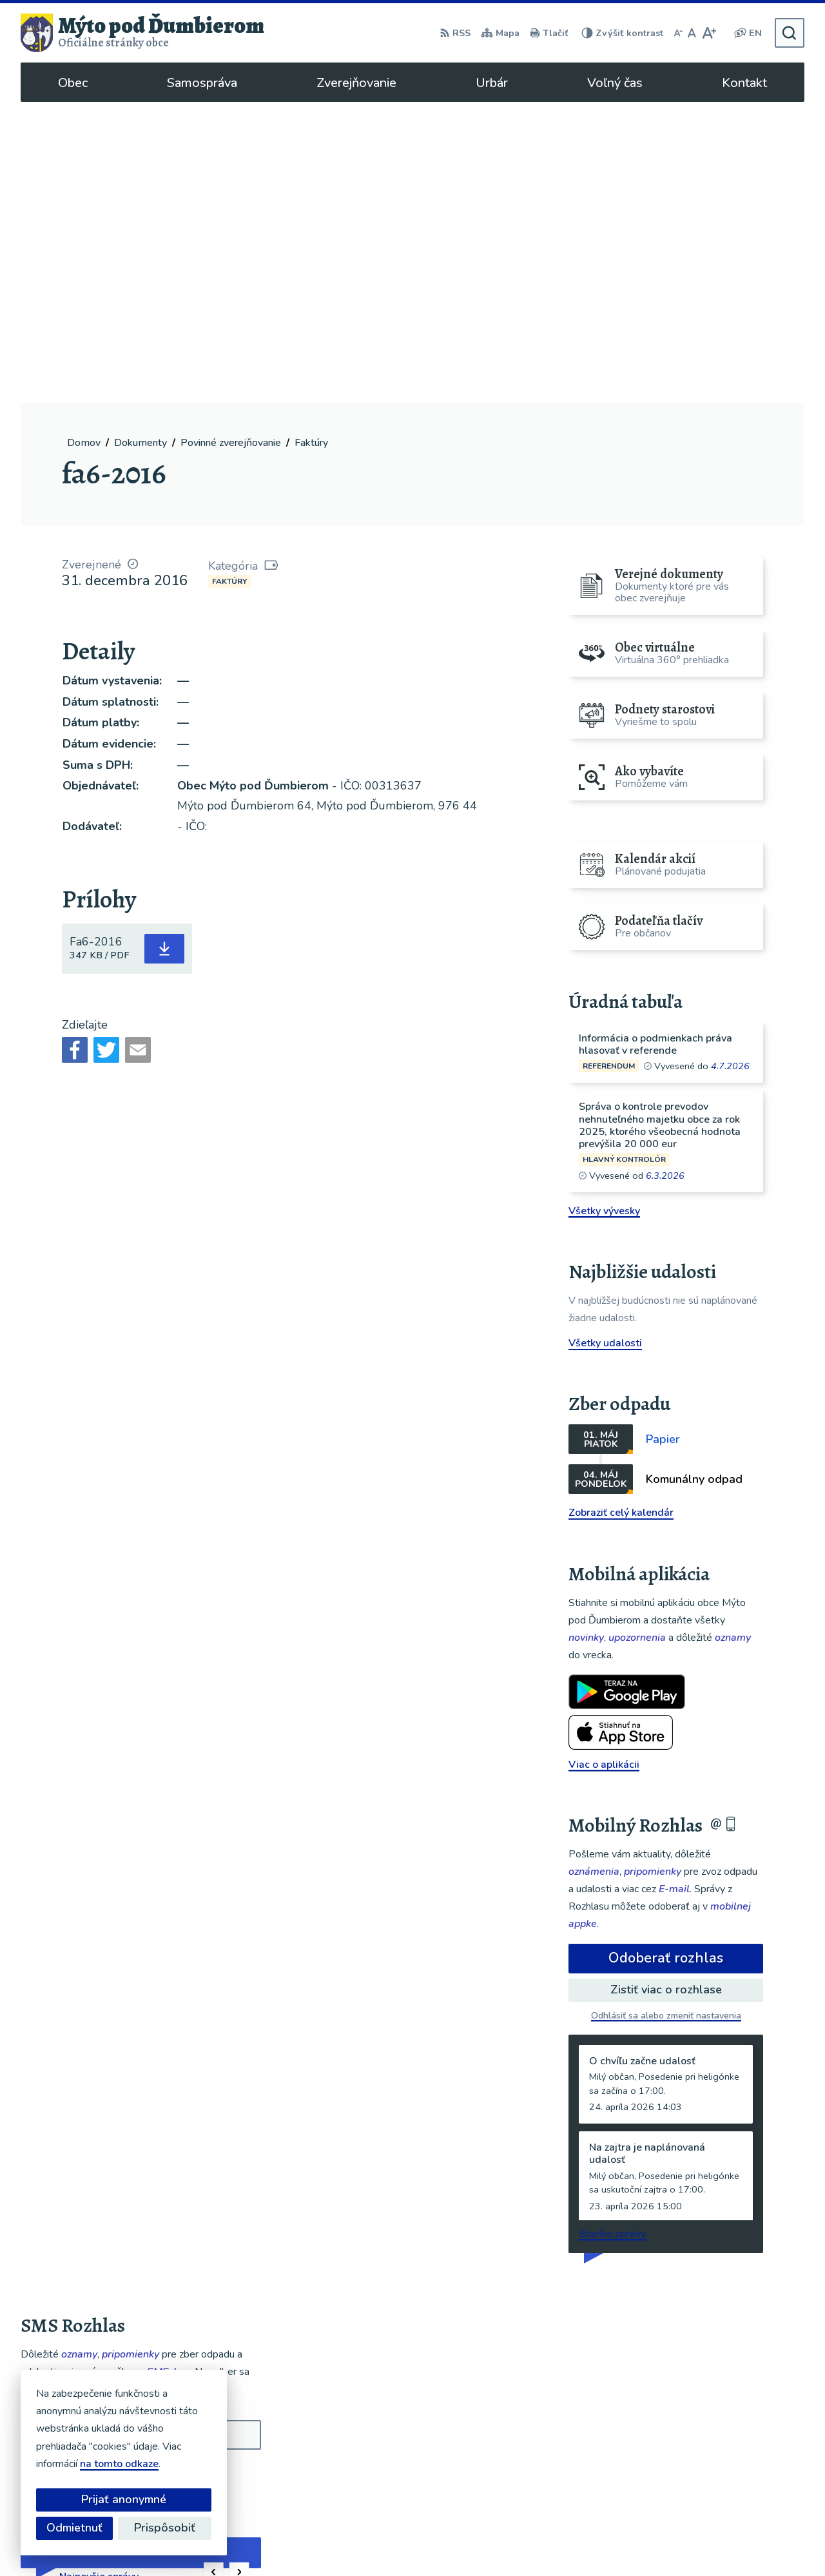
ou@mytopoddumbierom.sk (733, 2468)
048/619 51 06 (704, 2453)
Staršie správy (612, 1933)
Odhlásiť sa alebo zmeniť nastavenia (666, 1715)
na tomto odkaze (119, 2464)
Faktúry (229, 280)
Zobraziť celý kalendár (621, 1212)
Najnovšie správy (99, 2276)
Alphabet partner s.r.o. (371, 2541)
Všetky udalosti (605, 1042)
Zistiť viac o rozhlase (666, 1688)
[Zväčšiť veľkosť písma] (709, 32)
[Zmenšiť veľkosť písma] (678, 32)
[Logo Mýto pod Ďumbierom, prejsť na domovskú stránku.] (142, 33)
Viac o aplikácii (603, 1463)
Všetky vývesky (604, 909)
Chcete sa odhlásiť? (61, 2202)
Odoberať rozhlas (665, 1657)
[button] (214, 2271)
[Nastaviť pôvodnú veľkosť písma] (692, 32)
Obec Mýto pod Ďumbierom (574, 2541)
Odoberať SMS (82, 2174)
